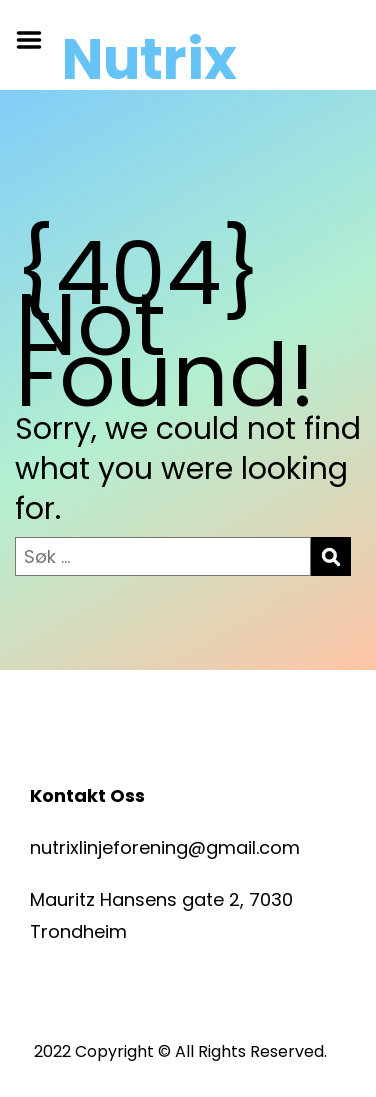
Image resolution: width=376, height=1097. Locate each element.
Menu (36, 40)
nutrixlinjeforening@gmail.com (165, 847)
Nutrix (149, 60)
